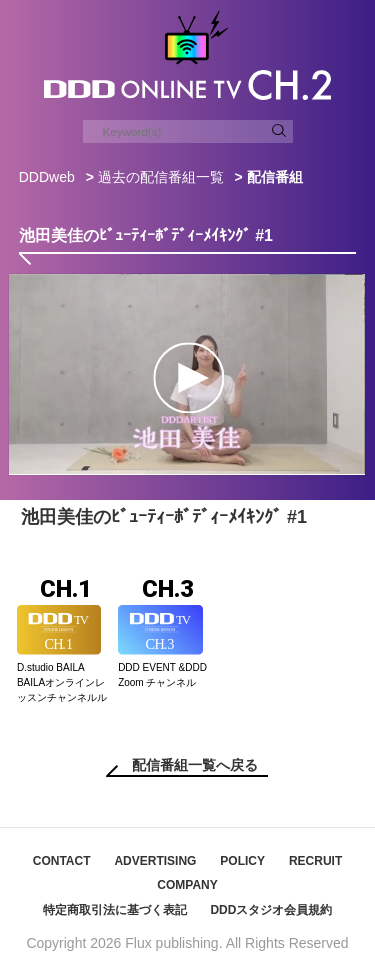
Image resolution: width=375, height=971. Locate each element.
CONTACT (62, 861)
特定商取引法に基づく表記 (115, 910)
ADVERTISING (155, 861)
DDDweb (47, 177)
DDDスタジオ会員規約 (271, 910)
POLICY (242, 861)
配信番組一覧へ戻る (195, 765)
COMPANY (187, 885)
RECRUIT (315, 861)
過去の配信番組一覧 (161, 177)
